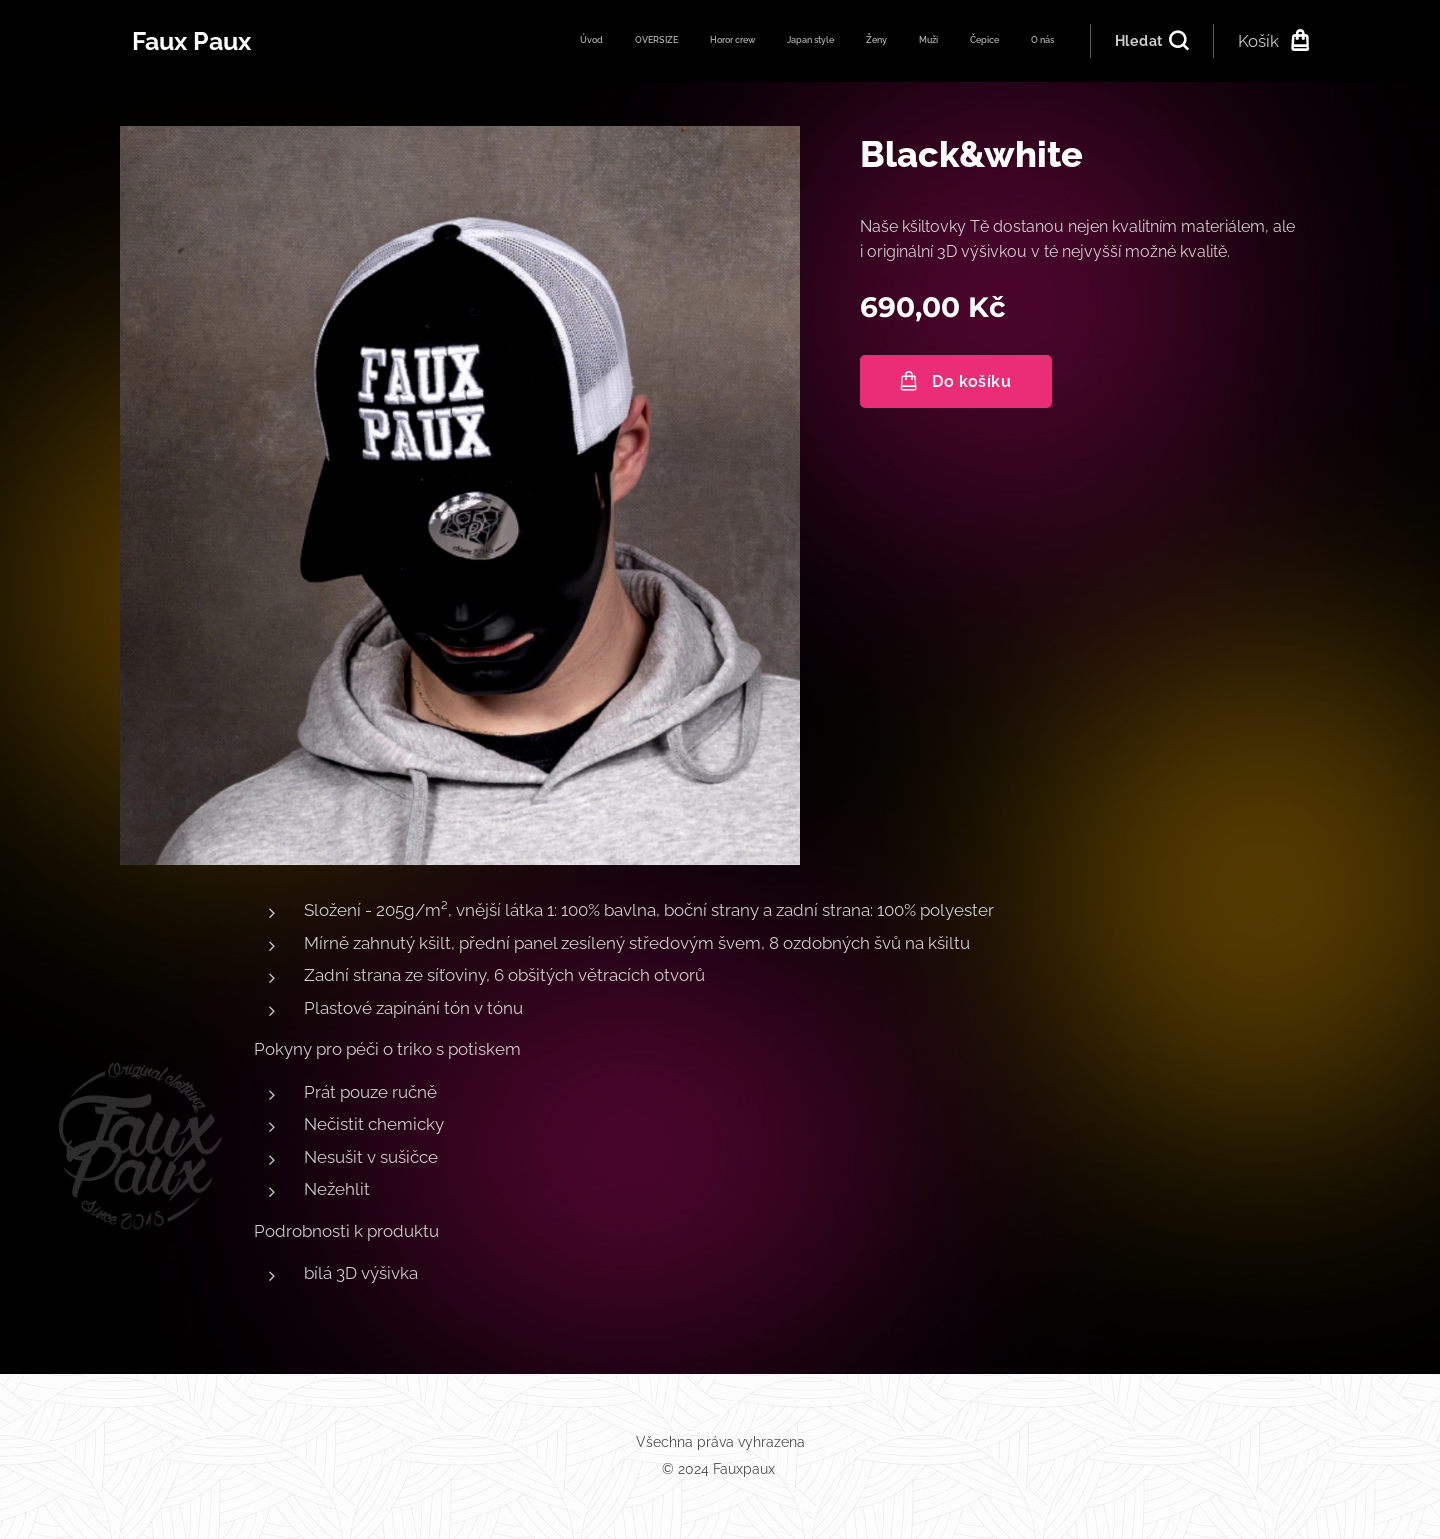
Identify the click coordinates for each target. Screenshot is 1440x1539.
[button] (1151, 41)
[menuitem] (835, 41)
